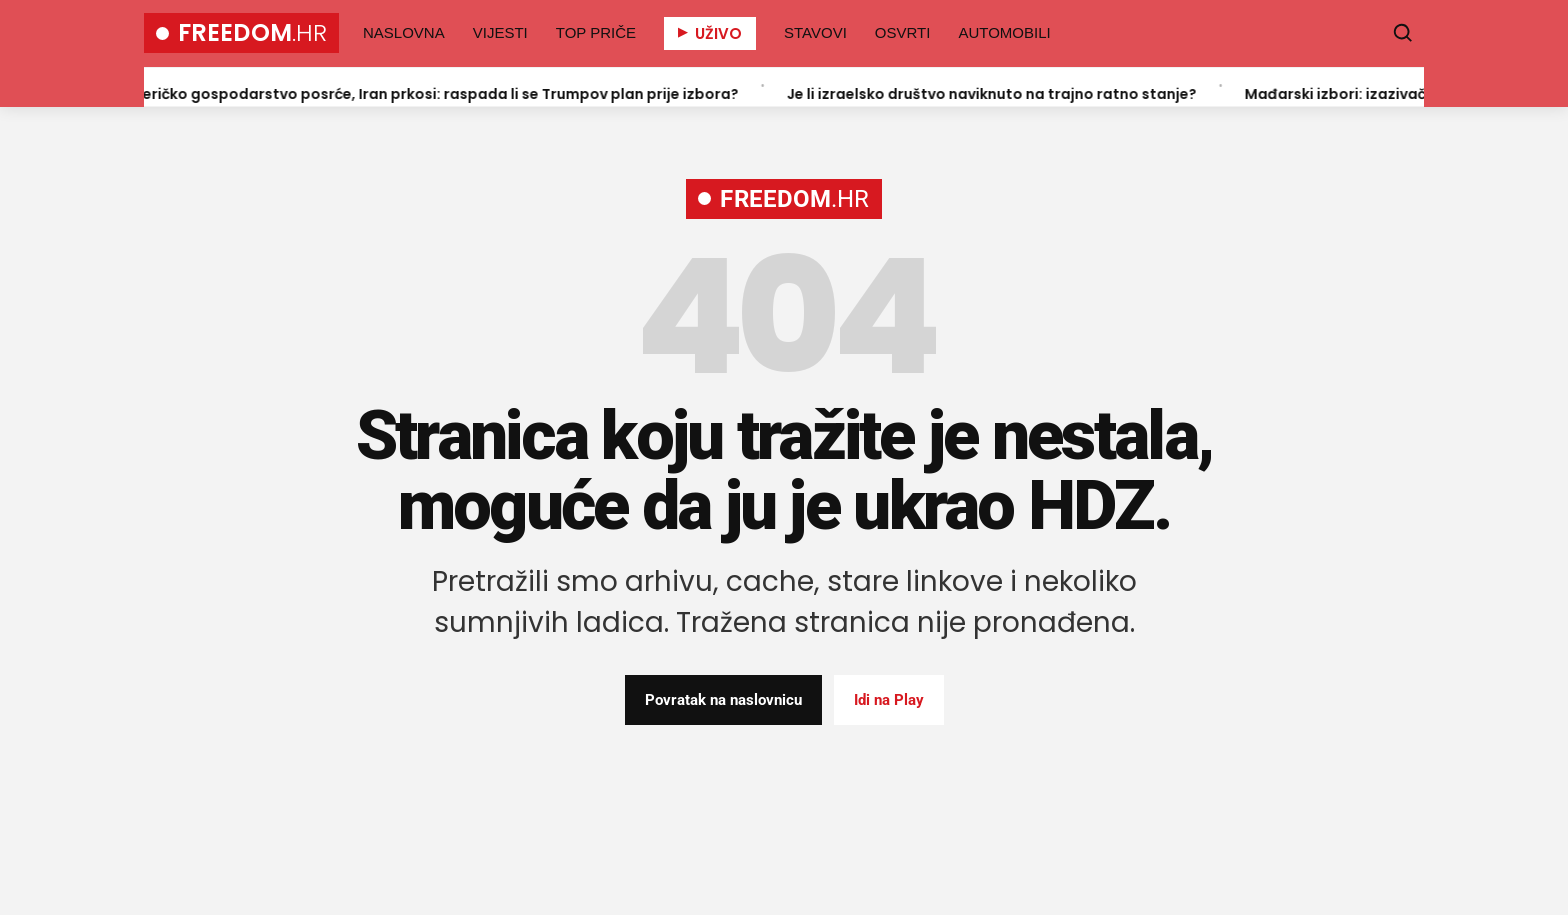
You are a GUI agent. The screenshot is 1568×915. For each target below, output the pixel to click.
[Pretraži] (1403, 33)
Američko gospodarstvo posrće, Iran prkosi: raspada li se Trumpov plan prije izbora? (436, 92)
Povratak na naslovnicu (723, 700)
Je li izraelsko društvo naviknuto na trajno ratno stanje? (999, 92)
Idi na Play (889, 700)
